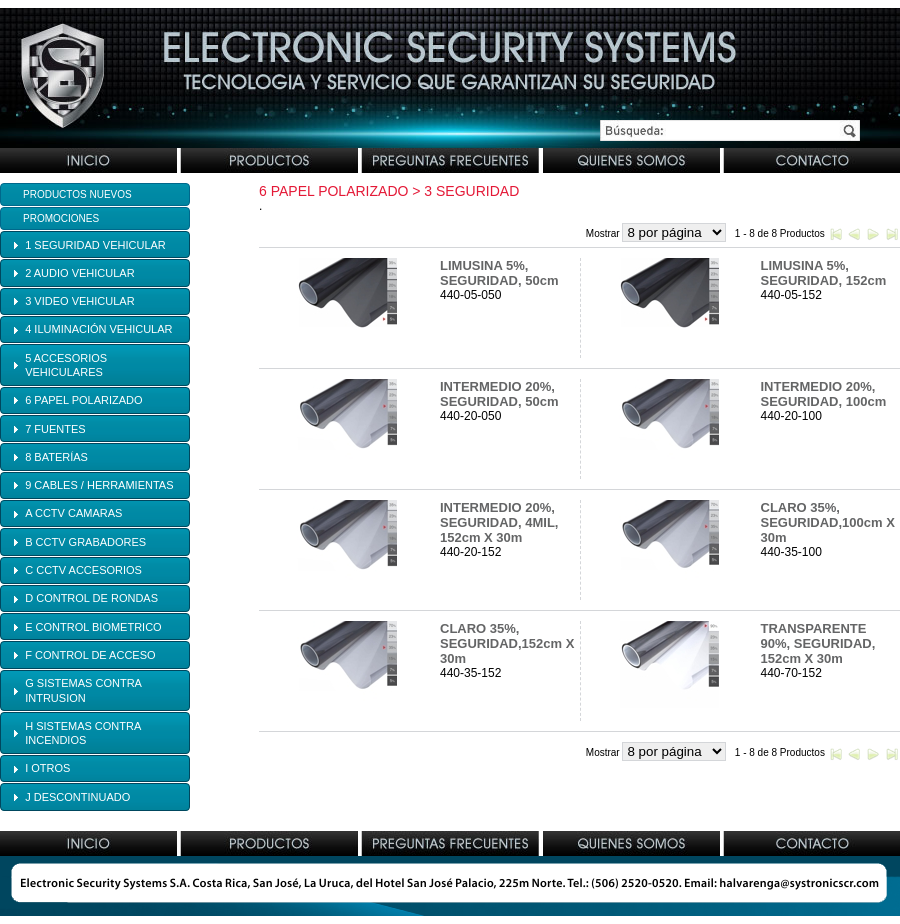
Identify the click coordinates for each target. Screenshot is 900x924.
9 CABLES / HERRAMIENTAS (99, 485)
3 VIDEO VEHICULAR (79, 301)
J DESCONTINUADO (77, 797)
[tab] (95, 244)
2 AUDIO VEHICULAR (79, 273)
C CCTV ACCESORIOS (83, 570)
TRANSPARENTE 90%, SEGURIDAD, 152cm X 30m (818, 643)
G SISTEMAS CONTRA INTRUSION (83, 690)
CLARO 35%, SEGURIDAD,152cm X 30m (507, 643)
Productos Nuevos (77, 194)
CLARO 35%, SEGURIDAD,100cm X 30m (828, 522)
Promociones (61, 218)
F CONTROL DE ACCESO (90, 655)
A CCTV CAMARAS (73, 513)
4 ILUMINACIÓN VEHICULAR (98, 329)
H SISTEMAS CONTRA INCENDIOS (83, 733)
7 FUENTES (55, 429)
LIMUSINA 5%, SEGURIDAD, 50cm (499, 273)
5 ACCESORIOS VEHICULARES (66, 365)
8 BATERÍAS (56, 457)
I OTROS (47, 768)
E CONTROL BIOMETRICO (93, 627)
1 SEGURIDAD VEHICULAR (95, 245)
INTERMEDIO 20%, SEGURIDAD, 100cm (824, 394)
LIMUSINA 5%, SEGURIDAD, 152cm (824, 273)
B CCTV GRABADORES (85, 542)
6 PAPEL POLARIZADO (83, 400)
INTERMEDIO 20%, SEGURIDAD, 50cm (499, 394)
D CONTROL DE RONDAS (91, 598)
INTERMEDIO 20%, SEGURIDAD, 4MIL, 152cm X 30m (499, 522)
